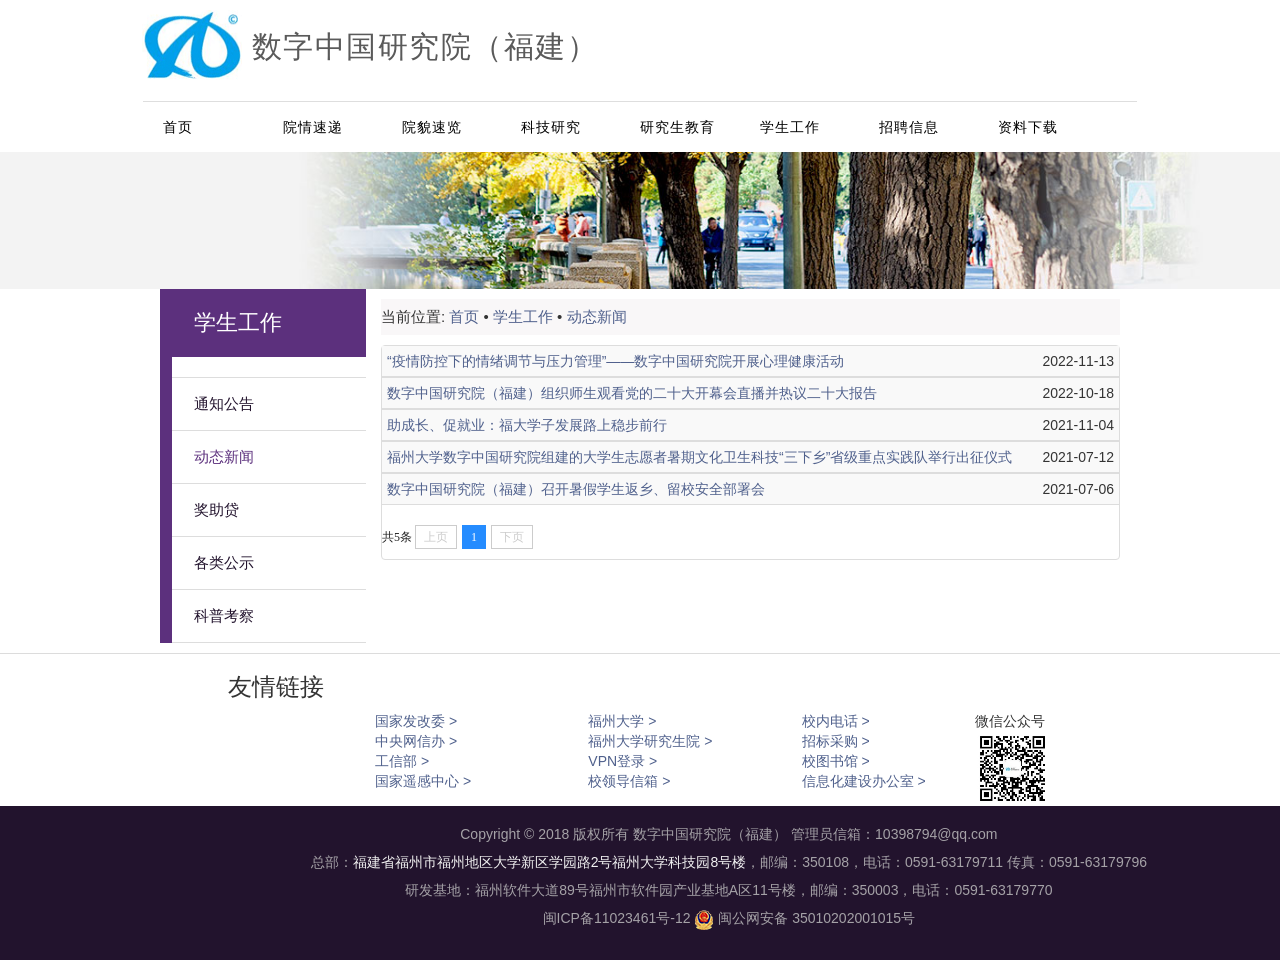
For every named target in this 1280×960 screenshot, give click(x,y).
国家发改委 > (416, 721)
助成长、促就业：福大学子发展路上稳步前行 (527, 425)
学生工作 (790, 127)
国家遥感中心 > (423, 781)
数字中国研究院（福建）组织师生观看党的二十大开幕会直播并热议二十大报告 (632, 393)
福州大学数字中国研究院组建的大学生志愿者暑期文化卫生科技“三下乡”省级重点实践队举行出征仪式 (699, 457)
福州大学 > (622, 721)
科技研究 (551, 127)
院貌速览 (432, 127)
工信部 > (402, 761)
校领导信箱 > (629, 781)
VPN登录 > (622, 761)
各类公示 (224, 563)
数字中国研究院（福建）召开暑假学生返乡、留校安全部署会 (576, 489)
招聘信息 (909, 127)
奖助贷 (216, 510)
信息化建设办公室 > (864, 781)
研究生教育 (677, 127)
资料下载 (1028, 127)
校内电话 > (836, 721)
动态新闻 (224, 457)
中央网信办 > (416, 741)
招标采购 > (836, 741)
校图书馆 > (836, 761)
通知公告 (224, 404)
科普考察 (224, 616)
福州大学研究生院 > (650, 741)
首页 (178, 127)
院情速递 (313, 127)
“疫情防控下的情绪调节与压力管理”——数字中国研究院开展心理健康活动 (615, 361)
